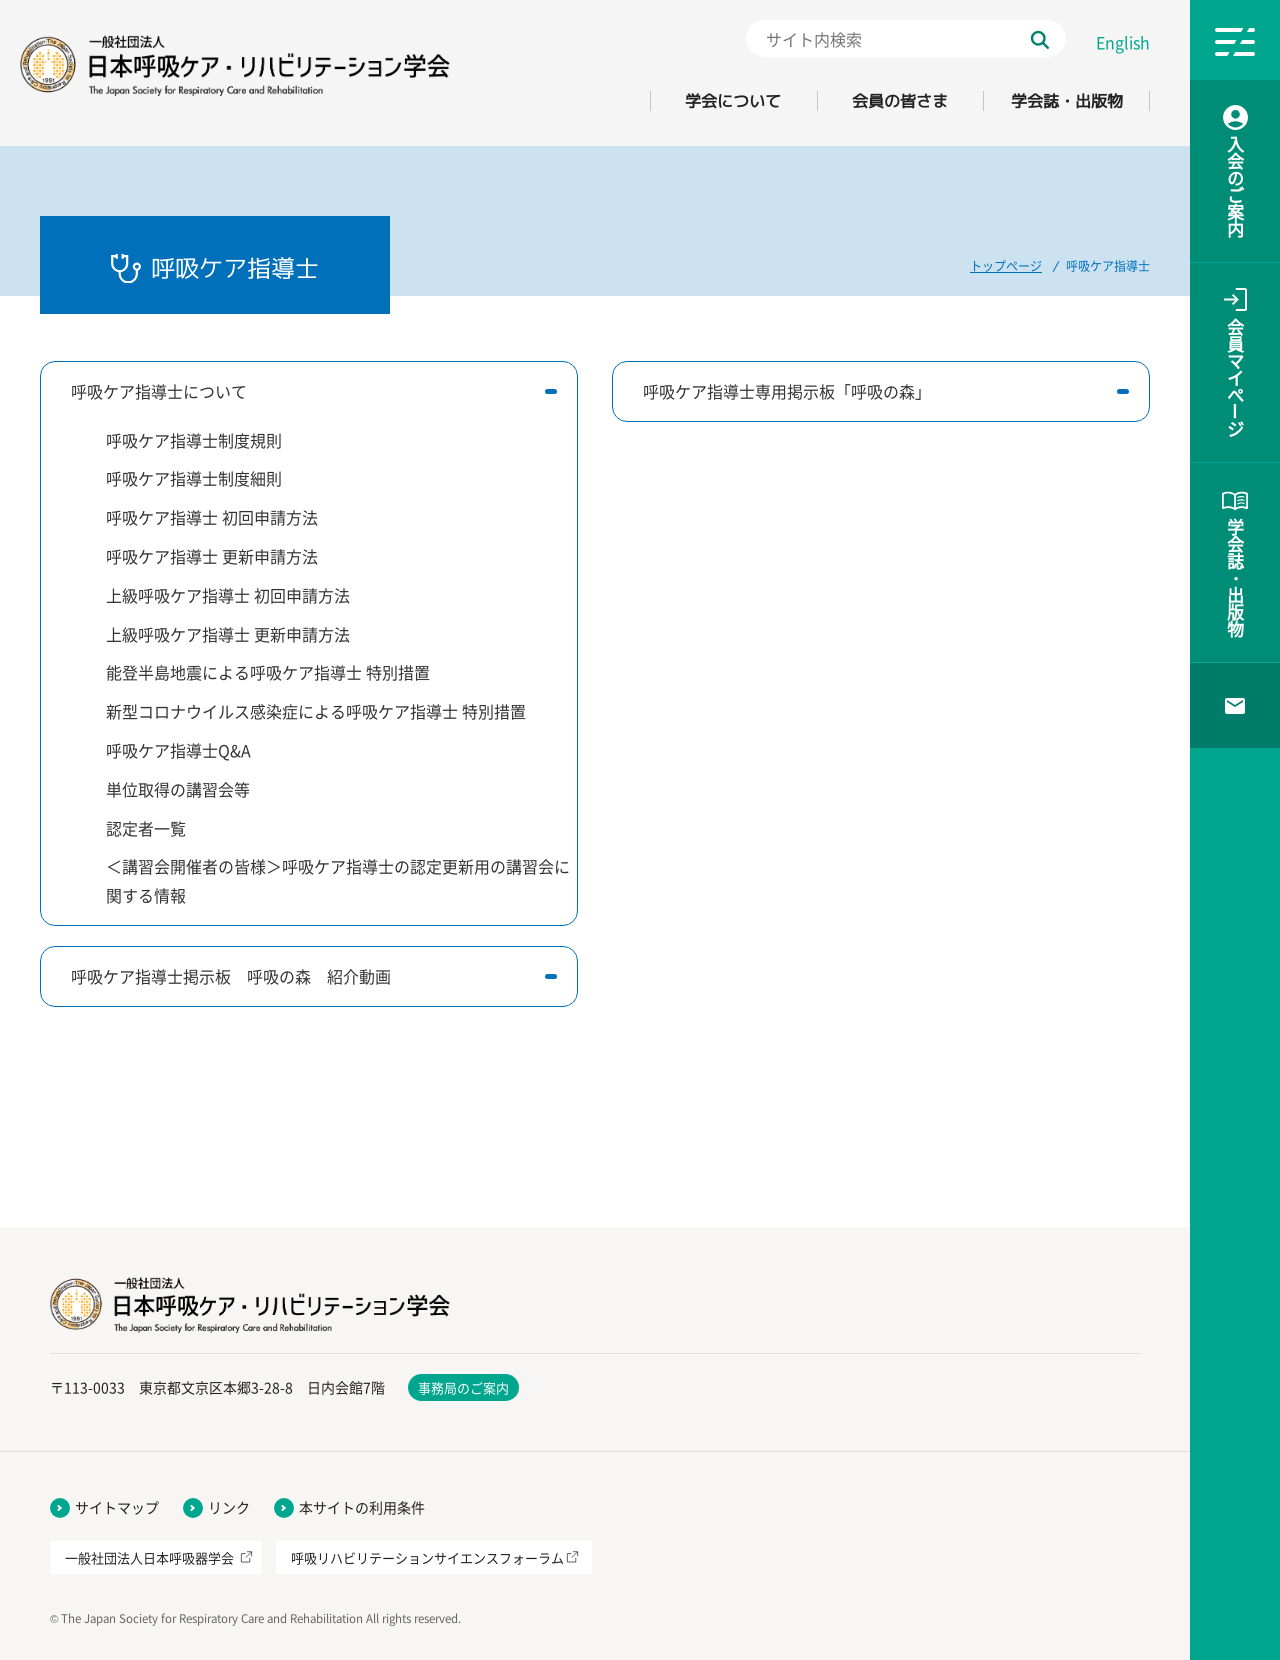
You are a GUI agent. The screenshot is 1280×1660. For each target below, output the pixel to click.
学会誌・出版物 (1067, 101)
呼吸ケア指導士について (159, 391)
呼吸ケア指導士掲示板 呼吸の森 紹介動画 (231, 976)
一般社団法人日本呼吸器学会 (149, 1557)
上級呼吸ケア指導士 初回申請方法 (228, 595)
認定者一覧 (146, 828)
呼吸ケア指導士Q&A (178, 750)
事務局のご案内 (463, 1387)
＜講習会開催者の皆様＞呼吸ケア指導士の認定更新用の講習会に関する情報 (338, 880)
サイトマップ (117, 1507)
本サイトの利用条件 (362, 1507)
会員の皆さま (900, 101)
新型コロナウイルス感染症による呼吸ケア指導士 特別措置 (316, 711)
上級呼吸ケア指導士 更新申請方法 (228, 634)
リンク (229, 1507)
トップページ (1006, 266)
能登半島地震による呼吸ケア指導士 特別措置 (268, 672)
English (1123, 42)
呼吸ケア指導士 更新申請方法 (212, 556)
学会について (733, 101)
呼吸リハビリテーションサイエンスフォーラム (427, 1557)
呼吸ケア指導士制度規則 (194, 440)
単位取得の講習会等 (178, 789)
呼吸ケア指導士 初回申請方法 (212, 517)
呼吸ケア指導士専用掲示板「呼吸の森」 (787, 391)
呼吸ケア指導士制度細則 (194, 478)
